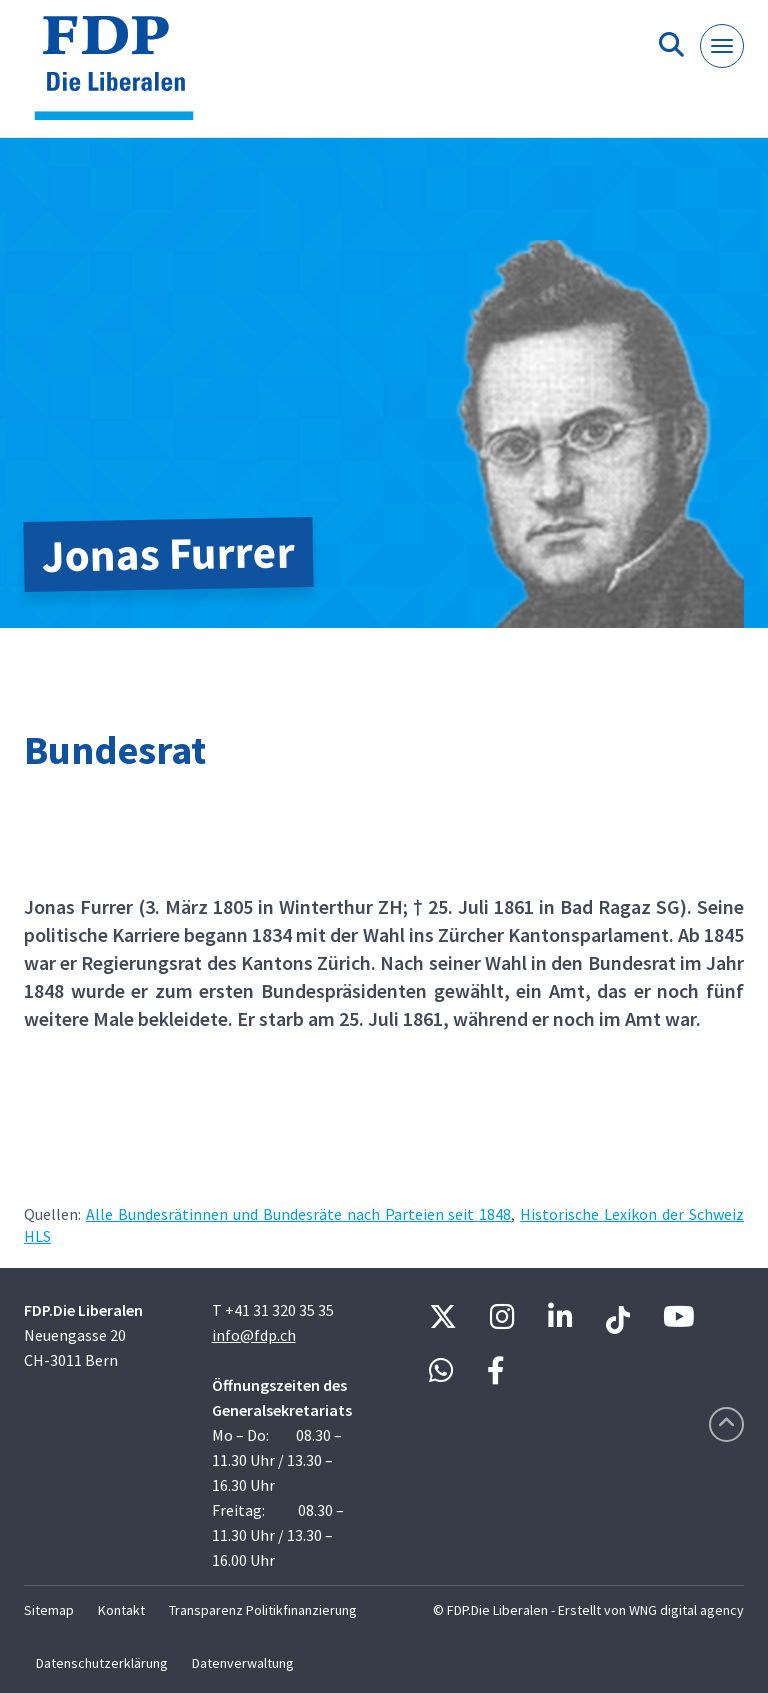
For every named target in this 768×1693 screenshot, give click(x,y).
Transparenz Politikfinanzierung (263, 1610)
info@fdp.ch (254, 1335)
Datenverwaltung (243, 1663)
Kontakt (121, 1610)
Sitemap (49, 1610)
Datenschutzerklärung (102, 1663)
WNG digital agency (686, 1610)
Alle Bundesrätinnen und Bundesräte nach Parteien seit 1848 (298, 1214)
